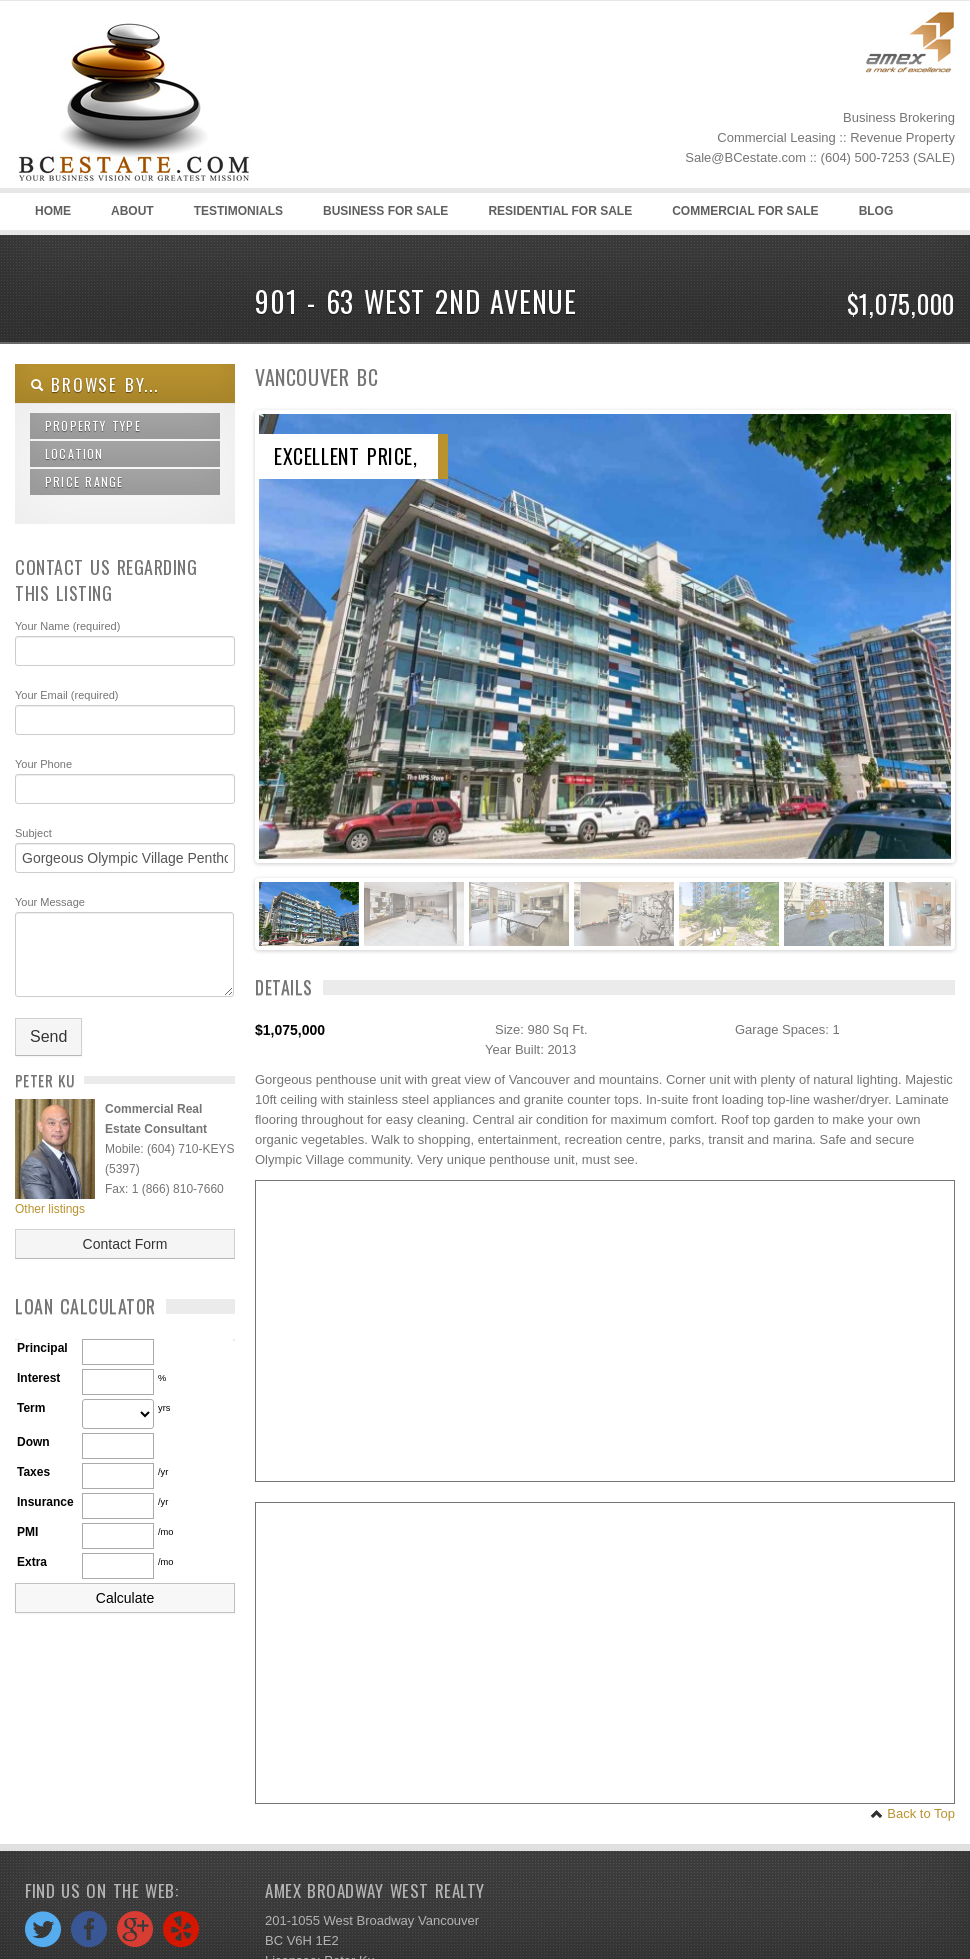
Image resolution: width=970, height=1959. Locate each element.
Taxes (33, 1472)
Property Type (93, 425)
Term (31, 1408)
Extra (32, 1562)
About (132, 211)
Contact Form (125, 1244)
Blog (873, 217)
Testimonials (238, 211)
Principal (42, 1348)
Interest (38, 1378)
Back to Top (912, 1813)
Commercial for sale (745, 211)
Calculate (125, 1598)
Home (53, 211)
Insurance (45, 1502)
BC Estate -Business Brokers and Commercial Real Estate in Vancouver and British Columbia (165, 101)
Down (33, 1442)
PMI (27, 1532)
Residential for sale (560, 211)
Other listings (50, 1209)
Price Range (84, 481)
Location (74, 453)
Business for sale (385, 211)
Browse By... (94, 384)
